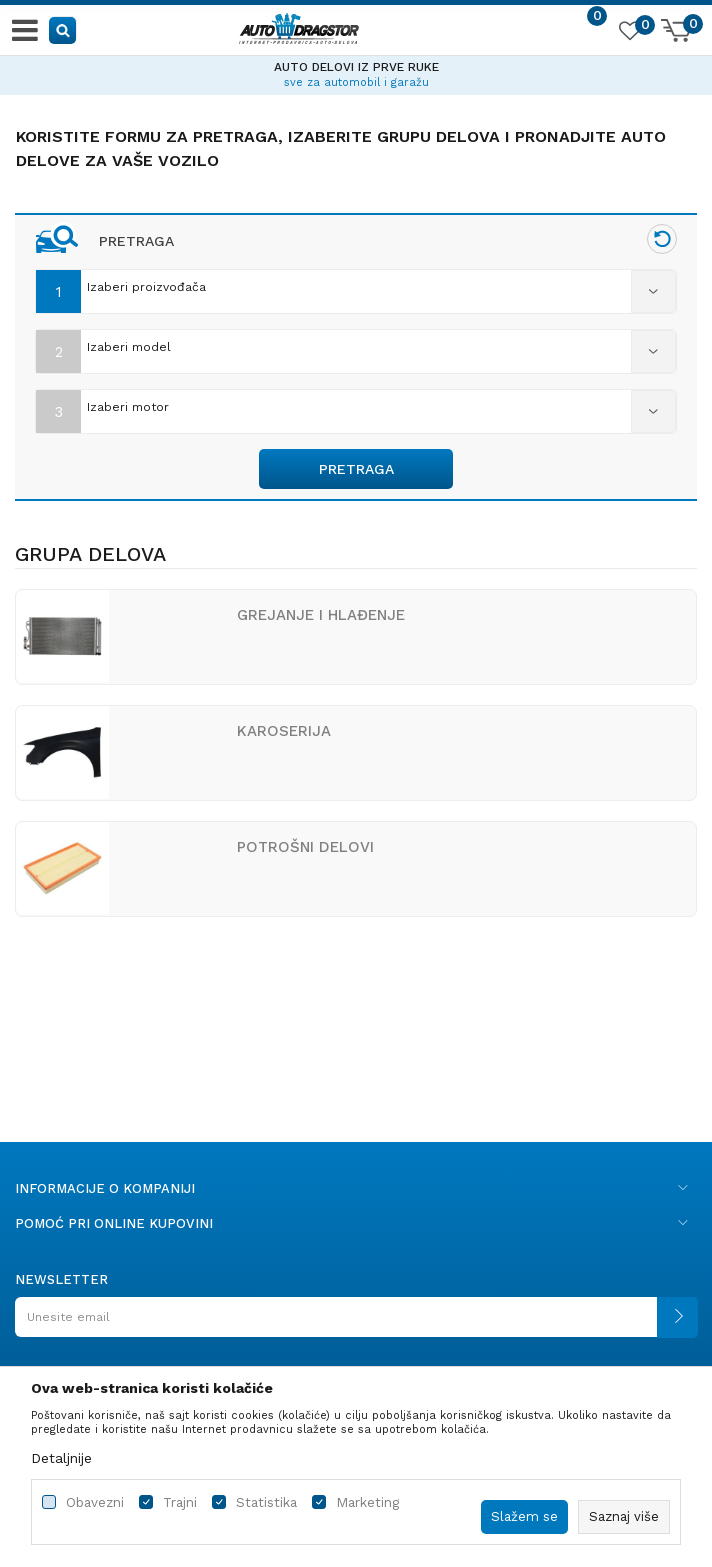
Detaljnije (61, 1458)
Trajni (180, 1502)
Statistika (266, 1502)
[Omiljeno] (629, 34)
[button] (63, 29)
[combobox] (356, 287)
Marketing (367, 1502)
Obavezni (95, 1502)
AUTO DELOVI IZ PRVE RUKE (356, 67)
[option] (356, 72)
